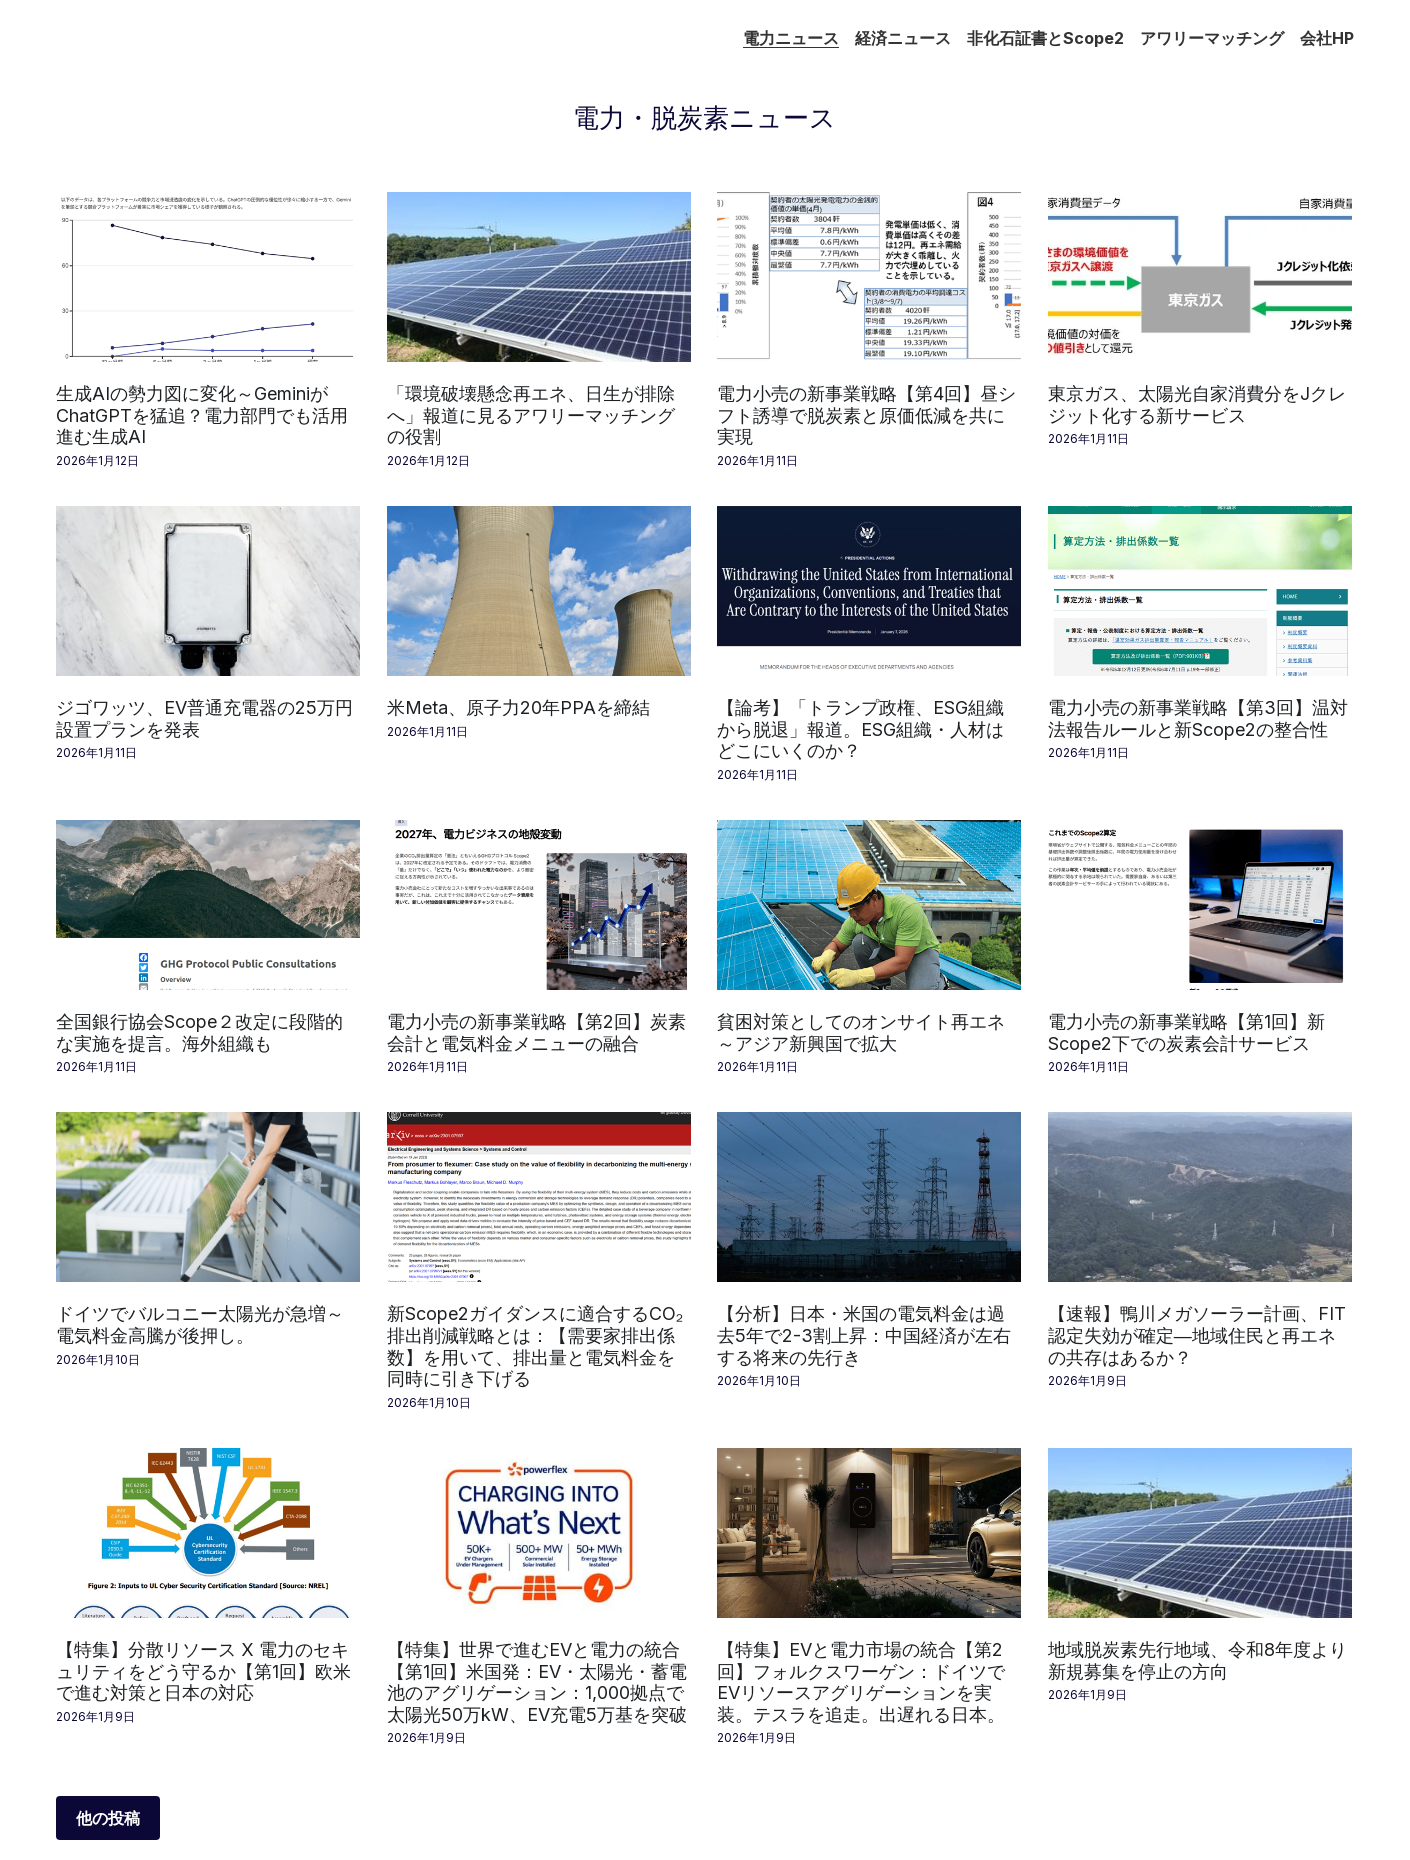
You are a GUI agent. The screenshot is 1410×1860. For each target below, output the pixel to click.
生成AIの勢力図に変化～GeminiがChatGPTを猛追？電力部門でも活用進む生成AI (202, 415)
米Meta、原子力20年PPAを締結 (518, 707)
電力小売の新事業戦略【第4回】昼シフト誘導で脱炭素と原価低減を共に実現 (866, 415)
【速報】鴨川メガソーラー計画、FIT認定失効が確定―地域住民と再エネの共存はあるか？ (1197, 1335)
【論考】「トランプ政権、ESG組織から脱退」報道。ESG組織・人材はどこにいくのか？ (860, 729)
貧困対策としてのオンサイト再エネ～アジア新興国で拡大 (861, 1032)
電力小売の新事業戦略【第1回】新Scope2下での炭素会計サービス (1186, 1032)
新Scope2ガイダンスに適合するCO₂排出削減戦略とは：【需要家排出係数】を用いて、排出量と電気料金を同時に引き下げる (535, 1346)
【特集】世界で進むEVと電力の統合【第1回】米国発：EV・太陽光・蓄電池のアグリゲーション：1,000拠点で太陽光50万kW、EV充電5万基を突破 (537, 1682)
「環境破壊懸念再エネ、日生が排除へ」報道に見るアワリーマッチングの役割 (531, 415)
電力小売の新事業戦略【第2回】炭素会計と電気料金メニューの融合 (536, 1032)
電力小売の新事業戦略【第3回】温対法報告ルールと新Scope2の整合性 (1198, 718)
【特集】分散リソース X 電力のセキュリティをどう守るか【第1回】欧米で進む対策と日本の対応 (203, 1671)
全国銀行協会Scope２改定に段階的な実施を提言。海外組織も (199, 1032)
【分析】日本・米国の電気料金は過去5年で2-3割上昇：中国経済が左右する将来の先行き (864, 1335)
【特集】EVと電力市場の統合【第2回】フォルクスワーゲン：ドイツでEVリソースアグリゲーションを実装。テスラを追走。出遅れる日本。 (861, 1682)
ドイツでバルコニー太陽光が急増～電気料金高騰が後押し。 (200, 1324)
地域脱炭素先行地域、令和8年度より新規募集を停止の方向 (1197, 1660)
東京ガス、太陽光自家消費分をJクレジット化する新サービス (1197, 404)
